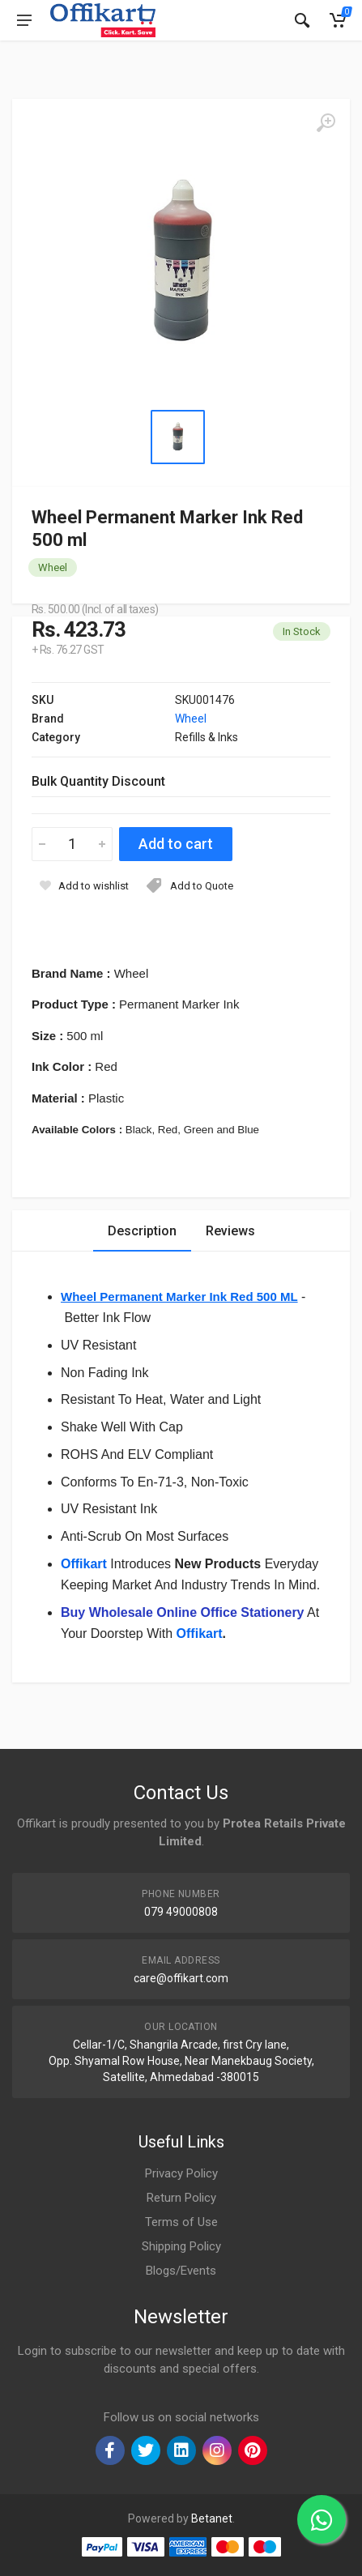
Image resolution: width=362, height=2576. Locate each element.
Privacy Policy (181, 2173)
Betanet (211, 2518)
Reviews (230, 1231)
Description (142, 1231)
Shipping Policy (181, 2246)
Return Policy (181, 2197)
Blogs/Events (181, 2270)
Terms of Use (181, 2222)
